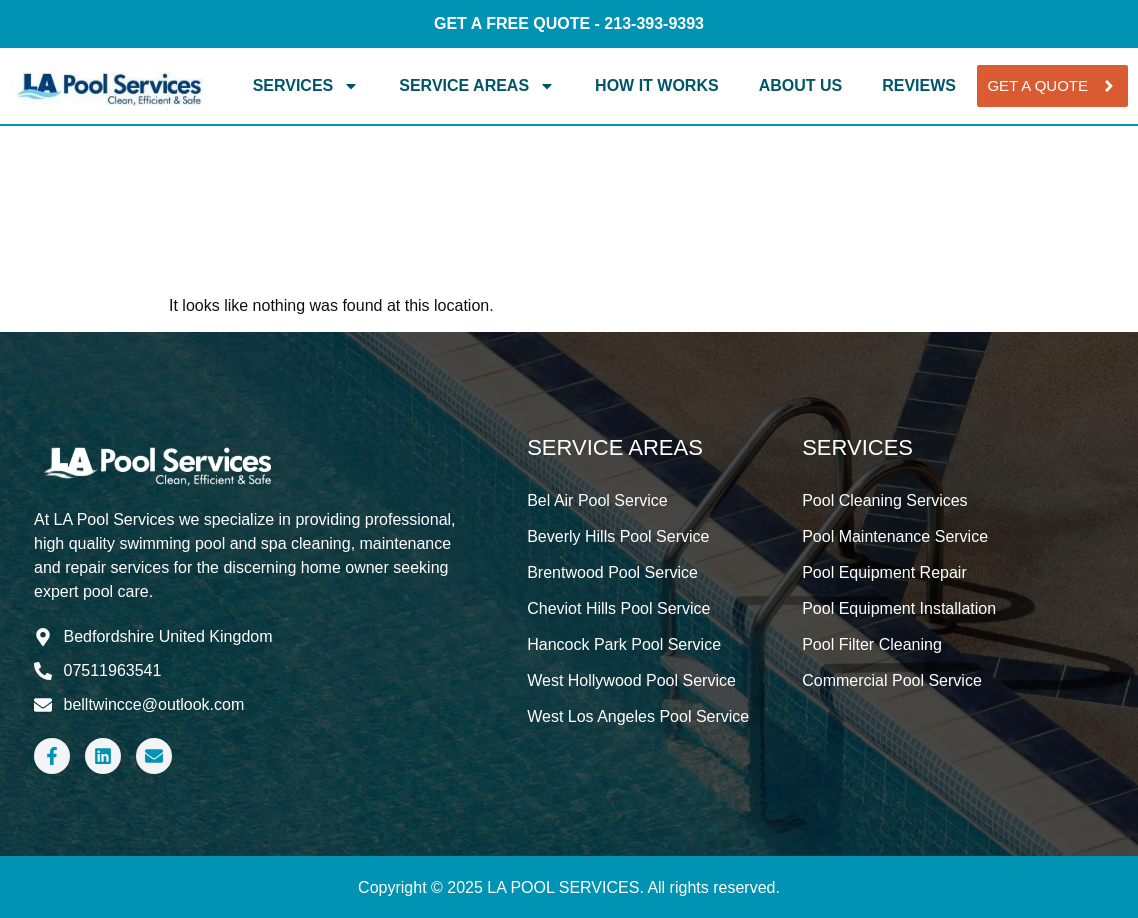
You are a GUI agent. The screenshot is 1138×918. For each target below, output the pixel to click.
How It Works (657, 85)
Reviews (919, 85)
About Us (801, 85)
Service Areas (477, 86)
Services (306, 86)
